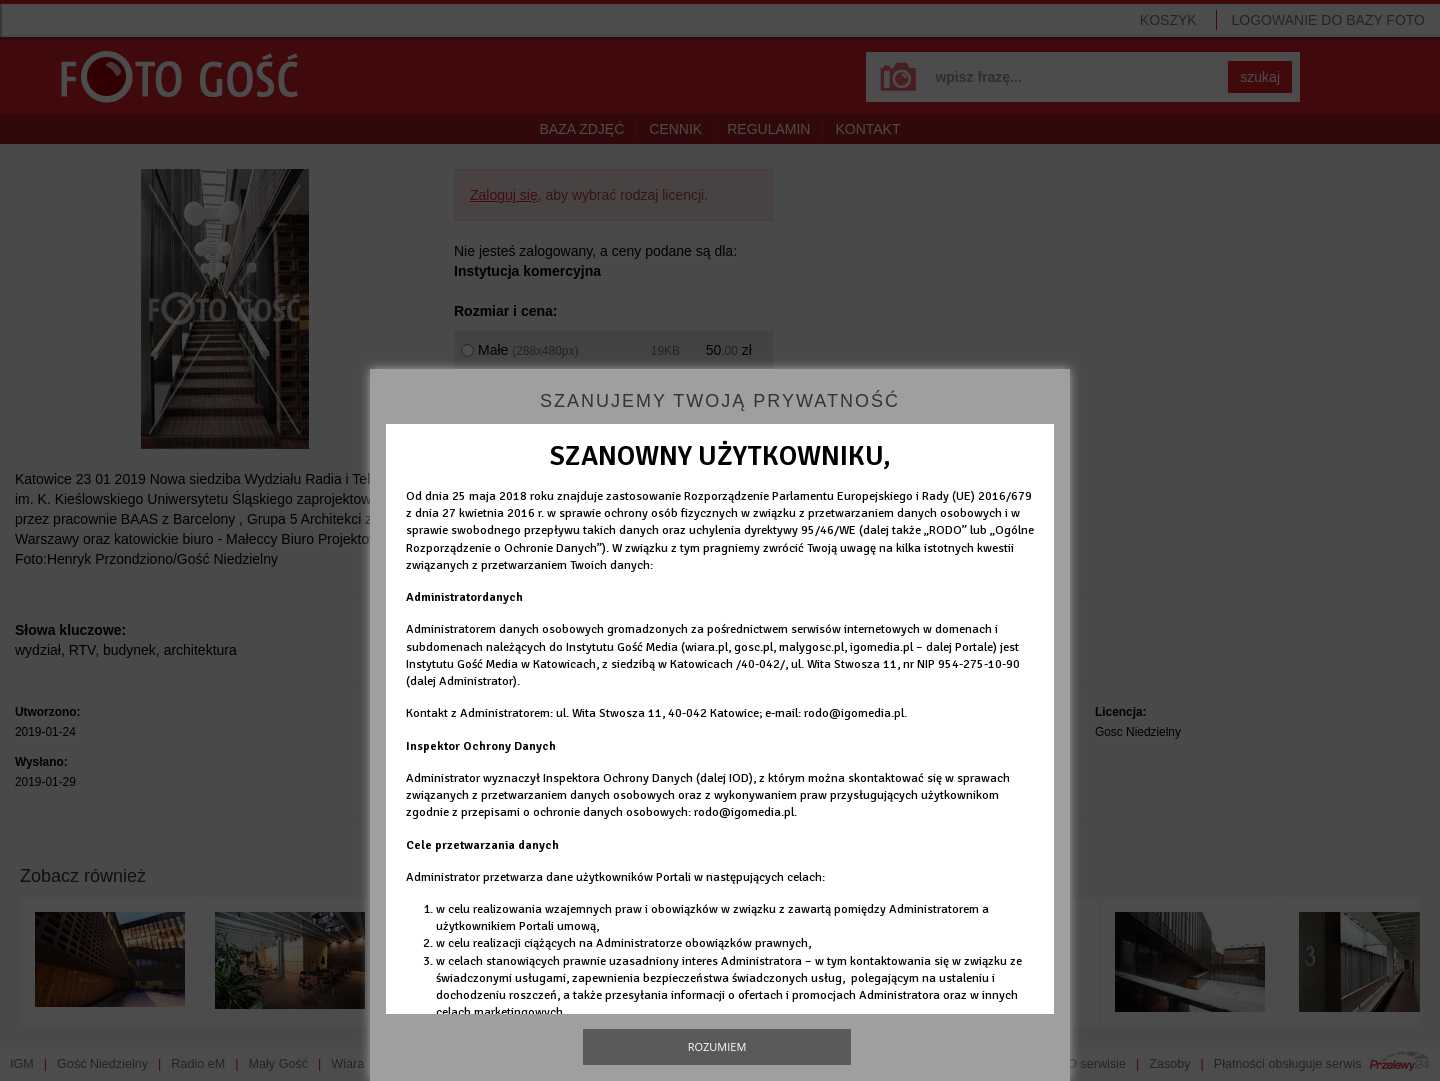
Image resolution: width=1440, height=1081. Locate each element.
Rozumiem (717, 1046)
